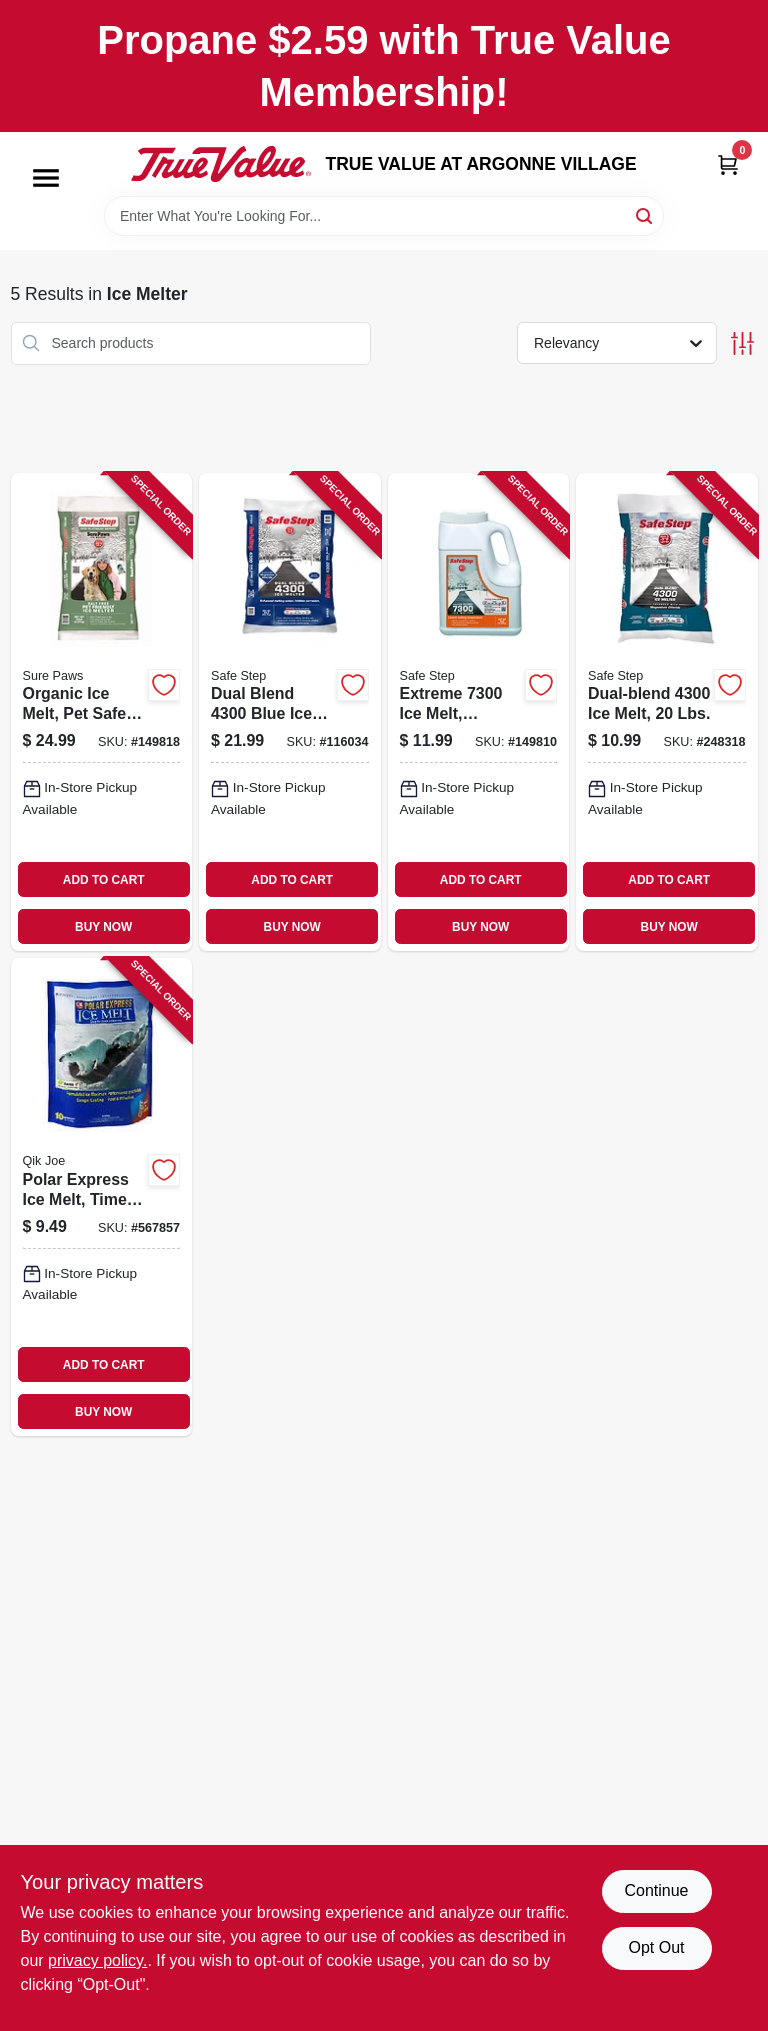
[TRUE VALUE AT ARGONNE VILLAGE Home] (221, 164)
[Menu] (46, 178)
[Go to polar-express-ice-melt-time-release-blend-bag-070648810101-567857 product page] (102, 1197)
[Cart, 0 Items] (728, 164)
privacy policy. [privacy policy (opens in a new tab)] (97, 1960)
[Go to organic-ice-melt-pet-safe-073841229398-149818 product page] (102, 712)
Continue (656, 1890)
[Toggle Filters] (742, 343)
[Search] (645, 214)
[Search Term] (384, 216)
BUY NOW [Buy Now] (103, 927)
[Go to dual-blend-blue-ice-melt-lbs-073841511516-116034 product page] (290, 712)
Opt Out (656, 1947)
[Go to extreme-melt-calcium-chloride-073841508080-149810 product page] (479, 712)
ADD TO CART (104, 880)
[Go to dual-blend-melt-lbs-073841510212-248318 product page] (667, 712)
